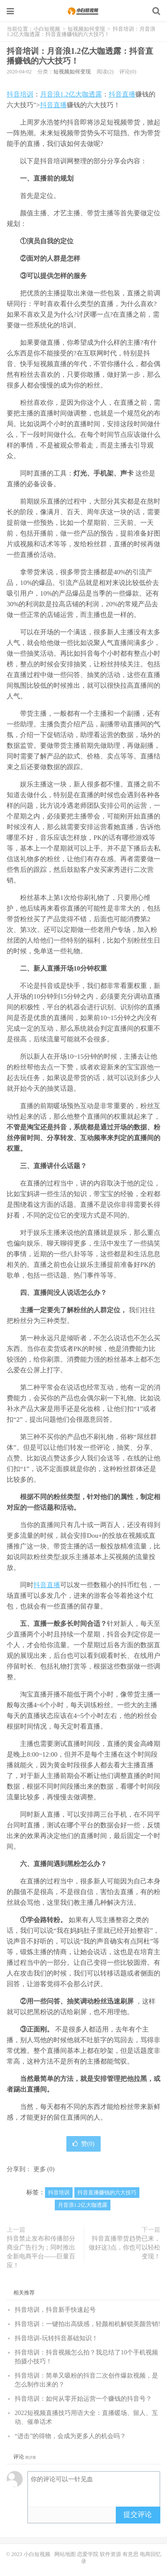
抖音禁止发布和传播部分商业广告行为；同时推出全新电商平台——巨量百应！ (41, 2252)
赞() (83, 2144)
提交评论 (137, 2514)
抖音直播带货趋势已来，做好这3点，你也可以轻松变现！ (124, 2247)
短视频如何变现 (86, 29)
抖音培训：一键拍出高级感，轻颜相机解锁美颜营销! (87, 2324)
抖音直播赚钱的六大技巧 (106, 2192)
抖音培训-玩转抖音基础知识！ (56, 2338)
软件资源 (110, 2554)
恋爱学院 (87, 2554)
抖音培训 (20, 94)
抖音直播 (122, 94)
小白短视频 (83, 11)
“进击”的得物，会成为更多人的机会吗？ (70, 2436)
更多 (39, 2169)
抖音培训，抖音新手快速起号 (55, 2309)
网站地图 (65, 2554)
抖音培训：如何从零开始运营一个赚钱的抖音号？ (83, 2398)
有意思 (130, 2554)
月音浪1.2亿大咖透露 (71, 94)
